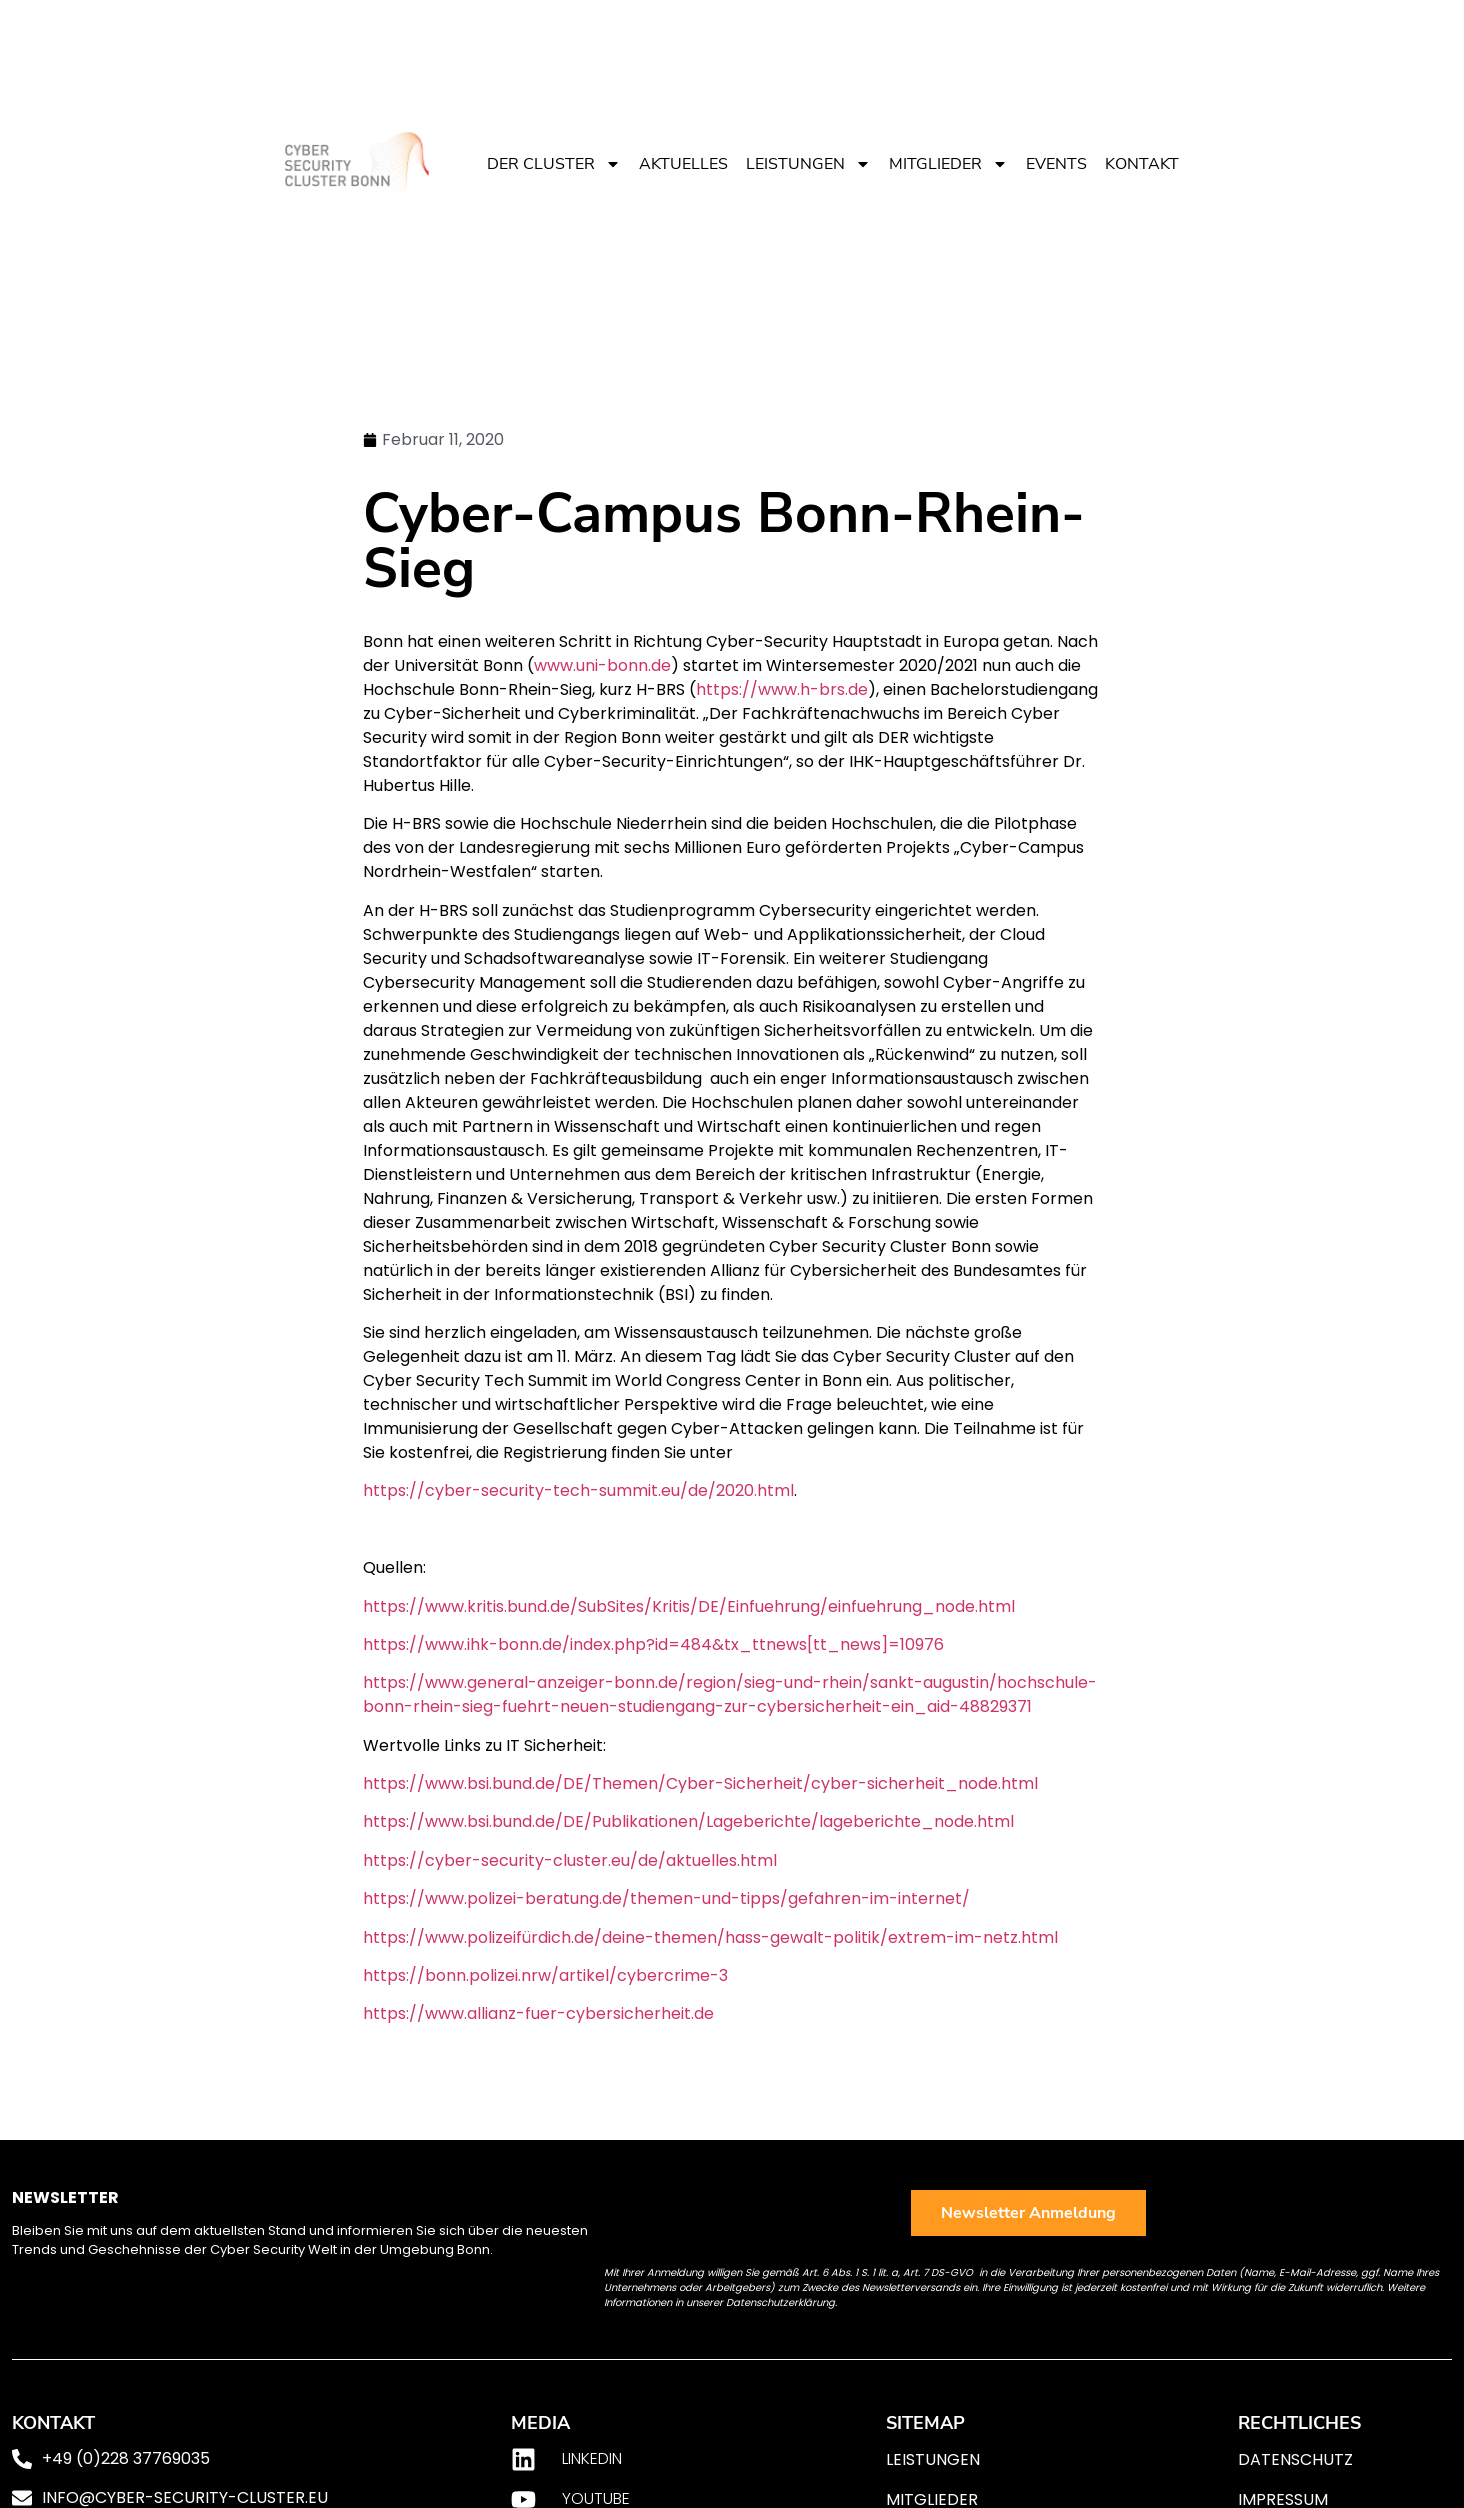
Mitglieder (948, 164)
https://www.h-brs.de (782, 689)
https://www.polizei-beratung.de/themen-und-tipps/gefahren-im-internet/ (666, 1898)
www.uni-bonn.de (602, 665)
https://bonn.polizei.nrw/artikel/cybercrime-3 (545, 1975)
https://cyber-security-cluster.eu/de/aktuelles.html (570, 1860)
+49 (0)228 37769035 (126, 2458)
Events (1056, 164)
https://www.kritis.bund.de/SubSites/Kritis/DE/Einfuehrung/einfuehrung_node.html (689, 1606)
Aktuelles (683, 164)
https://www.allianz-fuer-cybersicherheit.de (538, 2013)
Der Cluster (554, 164)
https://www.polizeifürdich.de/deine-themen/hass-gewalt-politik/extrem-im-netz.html (710, 1937)
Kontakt (1142, 164)
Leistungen (808, 164)
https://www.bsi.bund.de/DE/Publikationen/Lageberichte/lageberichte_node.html (688, 1821)
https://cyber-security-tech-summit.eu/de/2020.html (578, 1490)
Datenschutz (1295, 2459)
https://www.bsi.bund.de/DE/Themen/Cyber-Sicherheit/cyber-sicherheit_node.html (700, 1783)
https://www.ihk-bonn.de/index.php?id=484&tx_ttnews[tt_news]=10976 (653, 1644)
